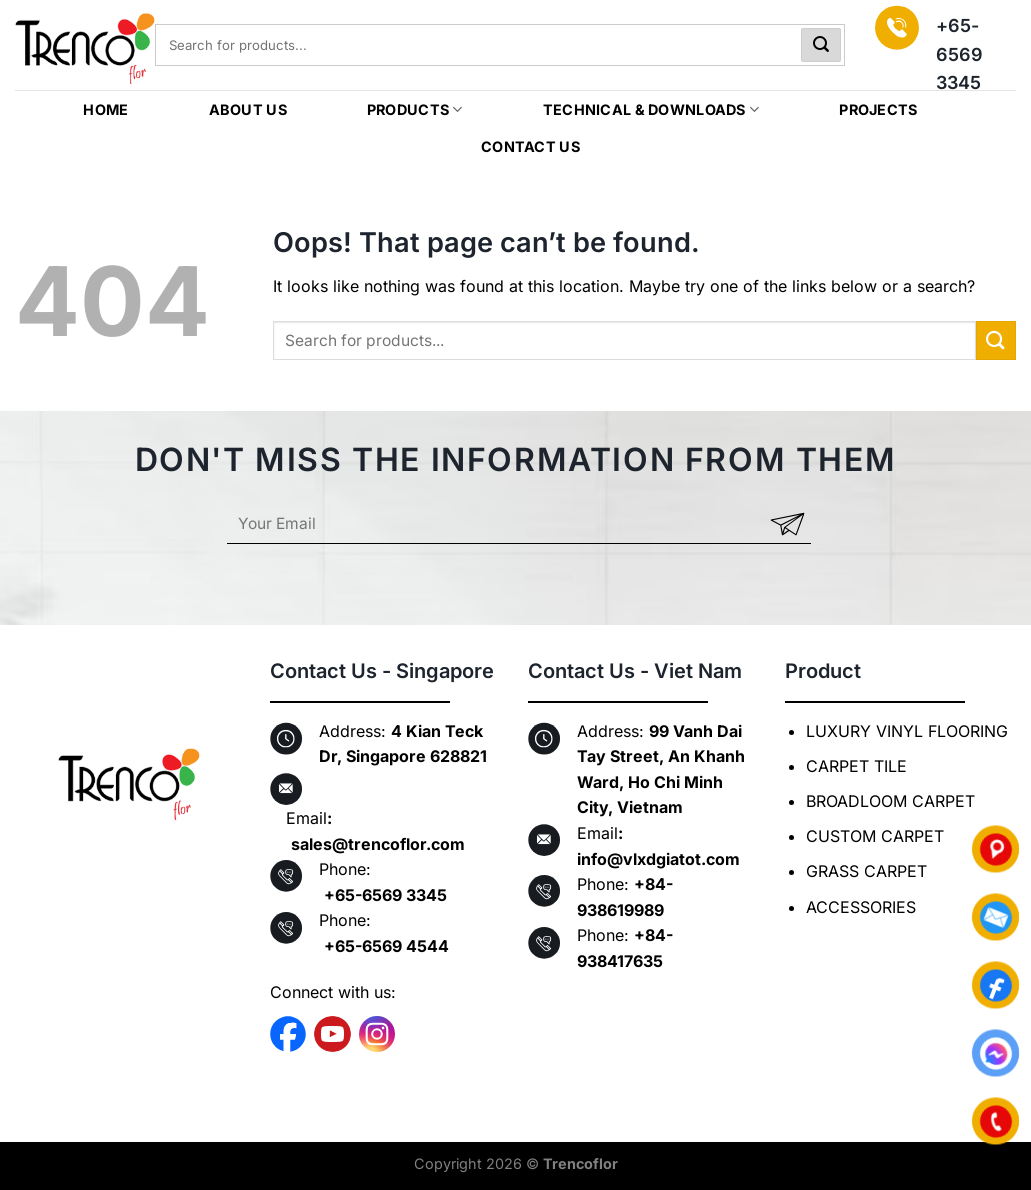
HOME (105, 109)
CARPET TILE (856, 766)
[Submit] (821, 45)
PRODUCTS (415, 109)
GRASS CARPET (866, 871)
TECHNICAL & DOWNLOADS (651, 109)
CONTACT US (530, 146)
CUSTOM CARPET (875, 836)
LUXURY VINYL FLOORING (907, 731)
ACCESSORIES (861, 907)
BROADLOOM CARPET (890, 801)
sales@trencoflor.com (378, 844)
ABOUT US (248, 109)
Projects (878, 109)
